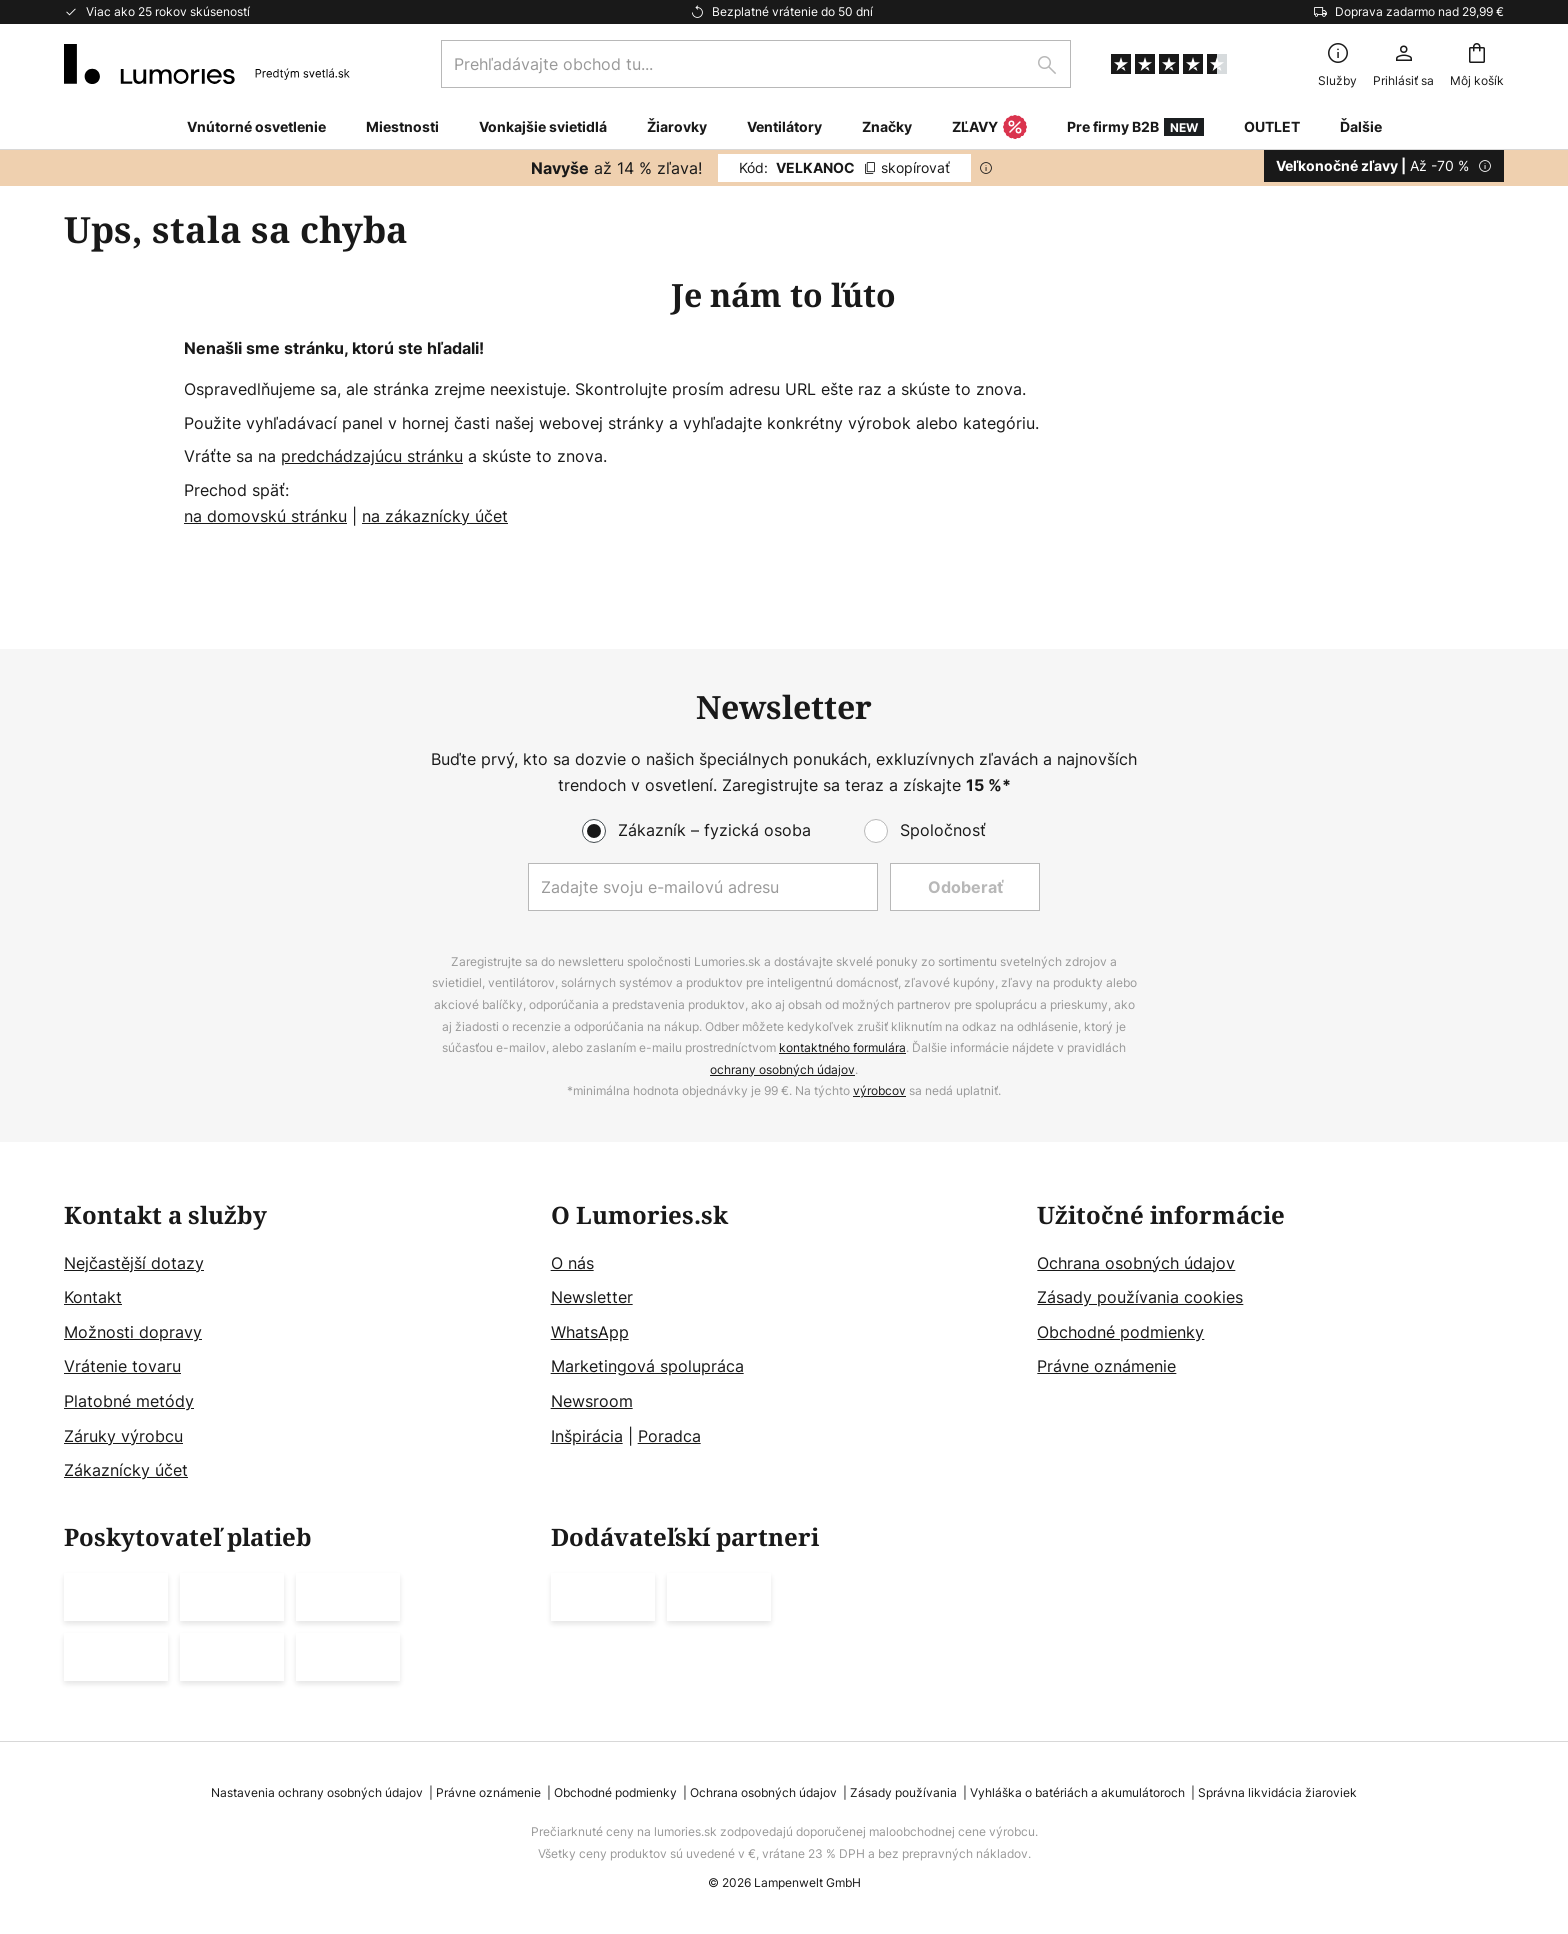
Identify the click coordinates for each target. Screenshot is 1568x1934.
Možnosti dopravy (133, 1332)
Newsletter (592, 1298)
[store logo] (207, 64)
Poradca (669, 1436)
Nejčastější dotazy (134, 1263)
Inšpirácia (587, 1436)
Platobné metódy (129, 1401)
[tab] (297, 1343)
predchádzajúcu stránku (372, 456)
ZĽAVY (989, 128)
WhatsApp (590, 1332)
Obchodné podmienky (1120, 1332)
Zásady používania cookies (1140, 1298)
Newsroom (592, 1401)
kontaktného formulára (842, 1048)
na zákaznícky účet (435, 516)
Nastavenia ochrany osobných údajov (317, 1792)
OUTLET (1272, 126)
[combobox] (756, 64)
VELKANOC (844, 167)
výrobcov (879, 1091)
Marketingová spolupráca (647, 1367)
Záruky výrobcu (123, 1436)
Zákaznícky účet (126, 1471)
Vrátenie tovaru (122, 1367)
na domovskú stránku (265, 516)
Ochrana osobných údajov (1136, 1263)
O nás (572, 1263)
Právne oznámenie (1106, 1367)
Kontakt (93, 1298)
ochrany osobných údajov (782, 1069)
